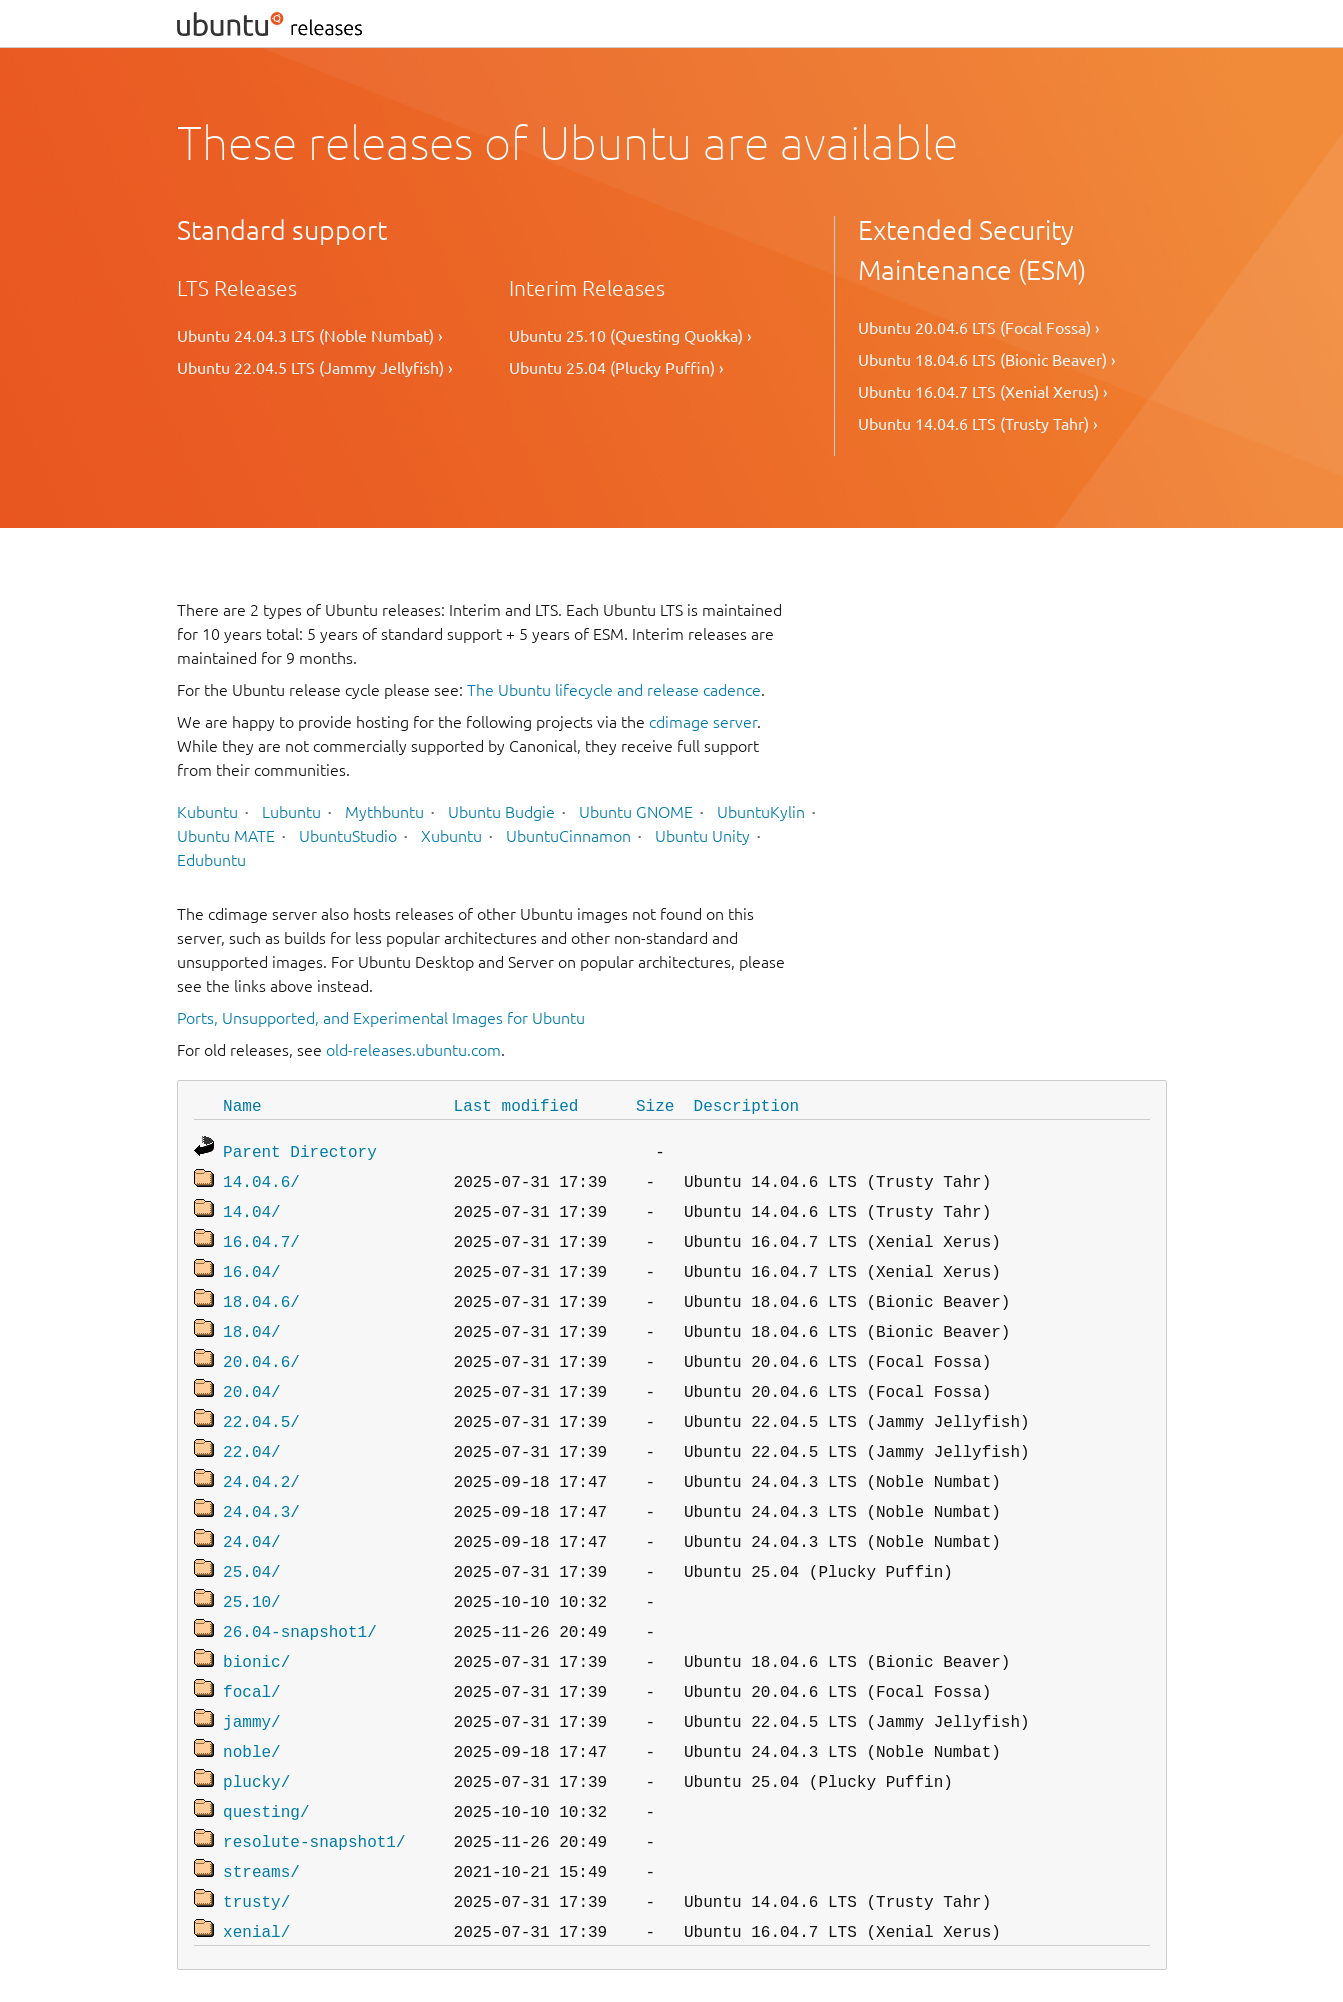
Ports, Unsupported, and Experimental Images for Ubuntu (381, 1018)
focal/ (252, 1653)
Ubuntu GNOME (636, 812)
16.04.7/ (261, 1233)
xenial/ (256, 1877)
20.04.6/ (261, 1345)
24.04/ (252, 1513)
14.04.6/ (261, 1177)
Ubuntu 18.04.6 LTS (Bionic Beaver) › (987, 360)
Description (747, 1105)
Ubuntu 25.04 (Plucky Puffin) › (616, 368)
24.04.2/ (261, 1457)
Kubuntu (207, 812)
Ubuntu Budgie (501, 812)
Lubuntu (291, 812)
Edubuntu (211, 860)
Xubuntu (451, 836)
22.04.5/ (261, 1401)
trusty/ (256, 1849)
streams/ (261, 1821)
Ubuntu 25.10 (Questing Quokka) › (630, 336)
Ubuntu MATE (226, 836)
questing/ (266, 1765)
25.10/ (252, 1569)
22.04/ (252, 1429)
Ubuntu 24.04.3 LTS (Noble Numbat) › (310, 336)
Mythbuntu (384, 812)
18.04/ (252, 1317)
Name (242, 1105)
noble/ (252, 1709)
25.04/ (252, 1541)
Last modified (516, 1105)
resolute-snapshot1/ (314, 1793)
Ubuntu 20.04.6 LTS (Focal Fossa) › (979, 328)
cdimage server (703, 722)
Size (655, 1105)
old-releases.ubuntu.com (413, 1050)
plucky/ (256, 1737)
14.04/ (252, 1205)
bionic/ (256, 1625)
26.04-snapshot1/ (300, 1597)
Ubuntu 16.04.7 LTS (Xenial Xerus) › (983, 392)
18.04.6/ (261, 1289)
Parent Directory (300, 1149)
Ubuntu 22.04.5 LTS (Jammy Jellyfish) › (315, 368)
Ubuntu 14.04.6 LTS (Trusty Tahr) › (978, 424)
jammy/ (252, 1681)
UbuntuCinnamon (568, 836)
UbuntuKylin (761, 812)
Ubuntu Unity (702, 836)
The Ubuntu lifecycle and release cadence (614, 690)
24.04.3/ (261, 1485)
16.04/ (252, 1261)
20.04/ (252, 1373)
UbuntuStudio (348, 836)
